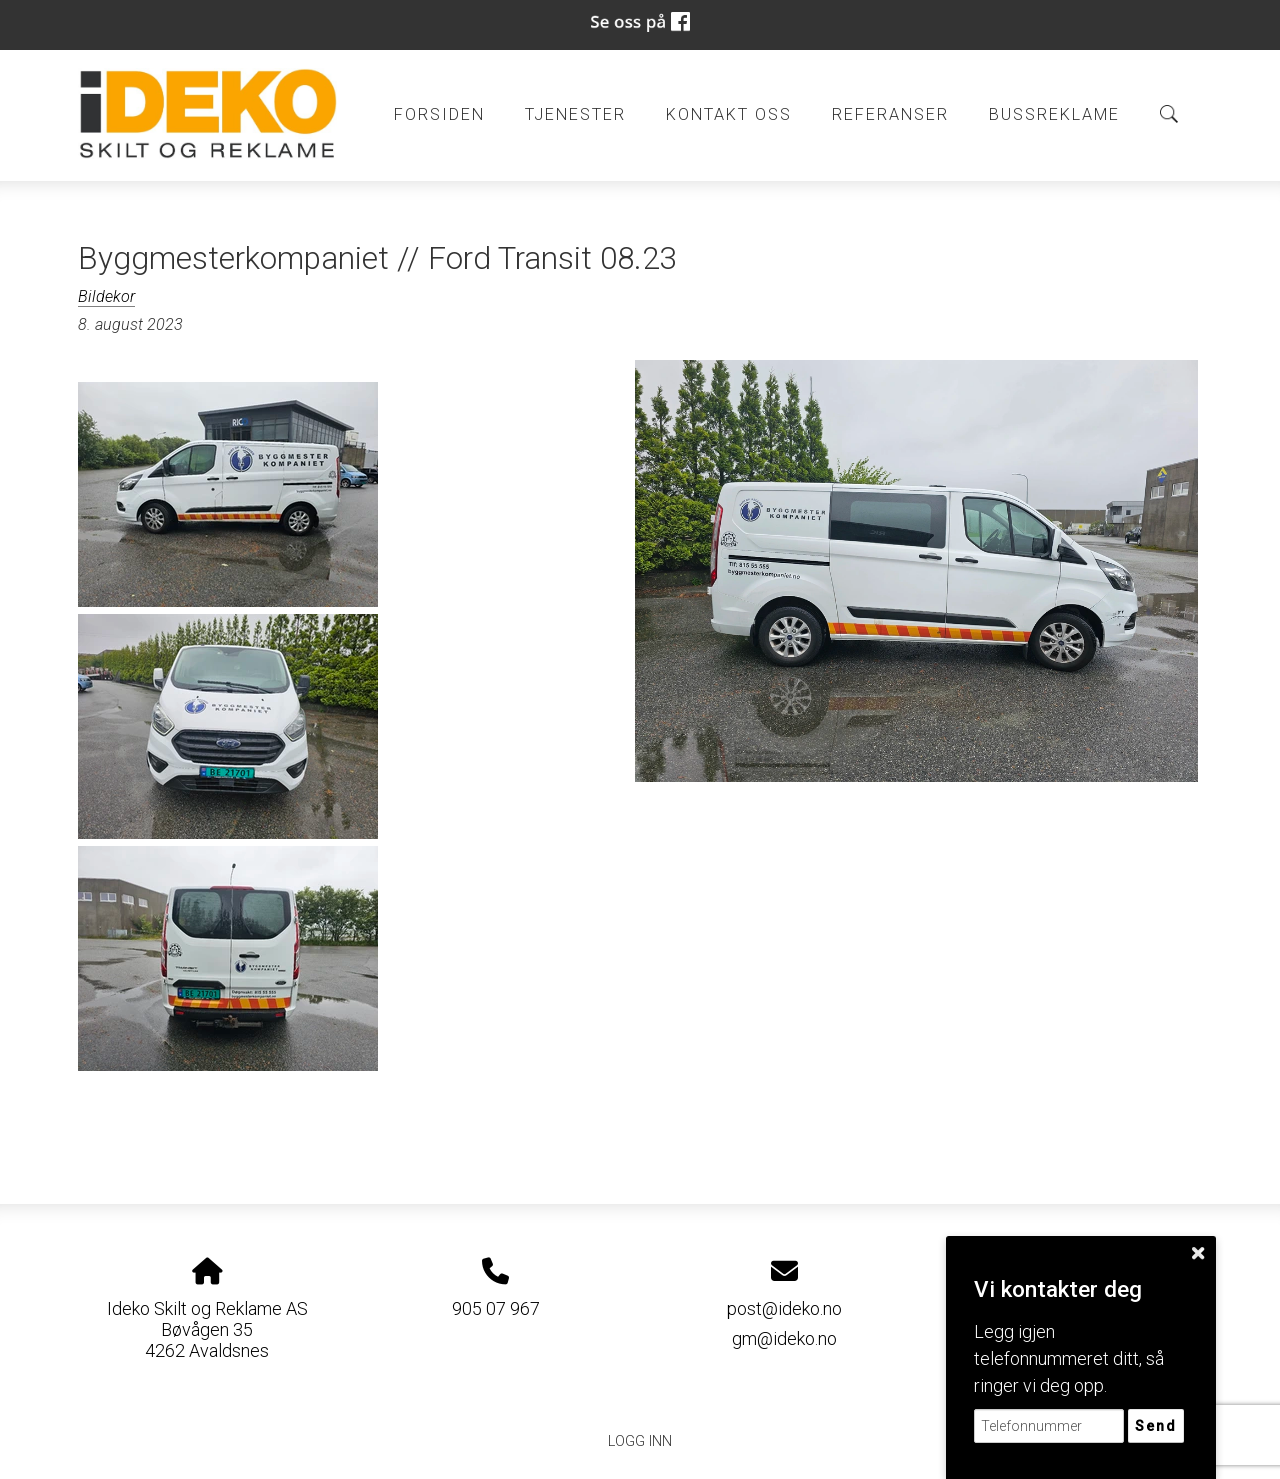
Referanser (890, 114)
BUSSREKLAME (1054, 114)
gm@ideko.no (784, 1338)
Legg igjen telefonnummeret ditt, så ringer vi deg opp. (1069, 1358)
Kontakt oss (729, 114)
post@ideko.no (784, 1308)
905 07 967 (496, 1308)
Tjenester (575, 114)
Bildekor (106, 296)
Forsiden (439, 114)
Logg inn (640, 1441)
